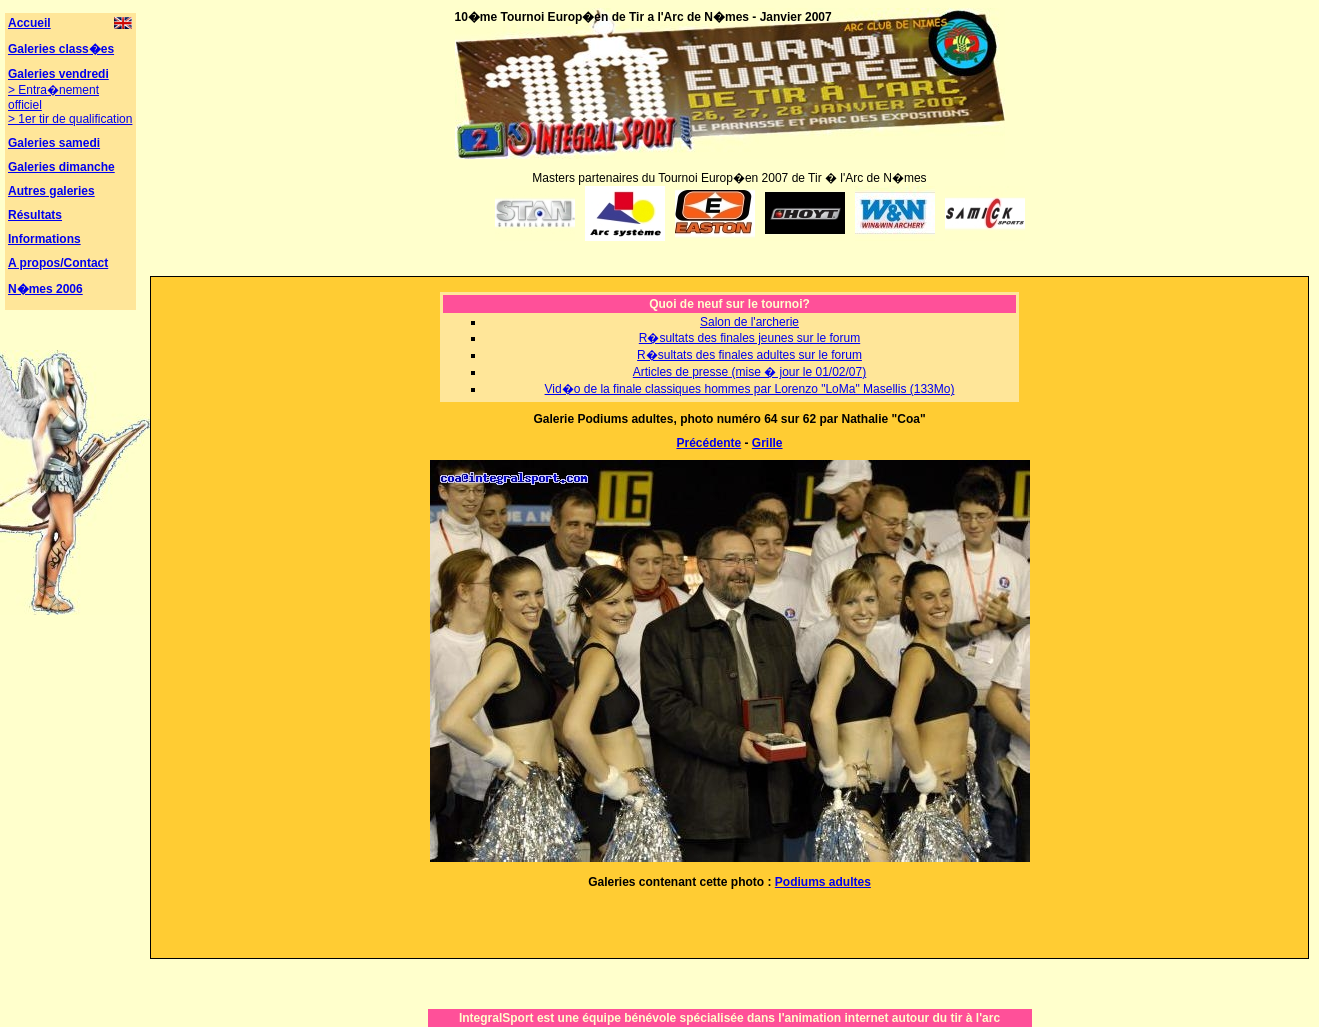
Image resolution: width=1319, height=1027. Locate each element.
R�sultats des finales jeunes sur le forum (749, 338)
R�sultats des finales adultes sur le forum (749, 355)
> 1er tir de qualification (70, 119)
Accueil (29, 23)
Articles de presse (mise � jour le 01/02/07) (749, 372)
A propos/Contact (58, 263)
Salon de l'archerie (749, 322)
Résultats (35, 215)
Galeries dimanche (61, 167)
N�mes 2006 (45, 289)
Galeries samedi (54, 143)
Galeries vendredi (58, 74)
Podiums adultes (823, 882)
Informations (44, 239)
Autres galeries (51, 191)
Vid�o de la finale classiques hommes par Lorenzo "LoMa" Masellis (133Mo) (750, 389)
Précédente (708, 443)
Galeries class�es (61, 49)
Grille (767, 443)
